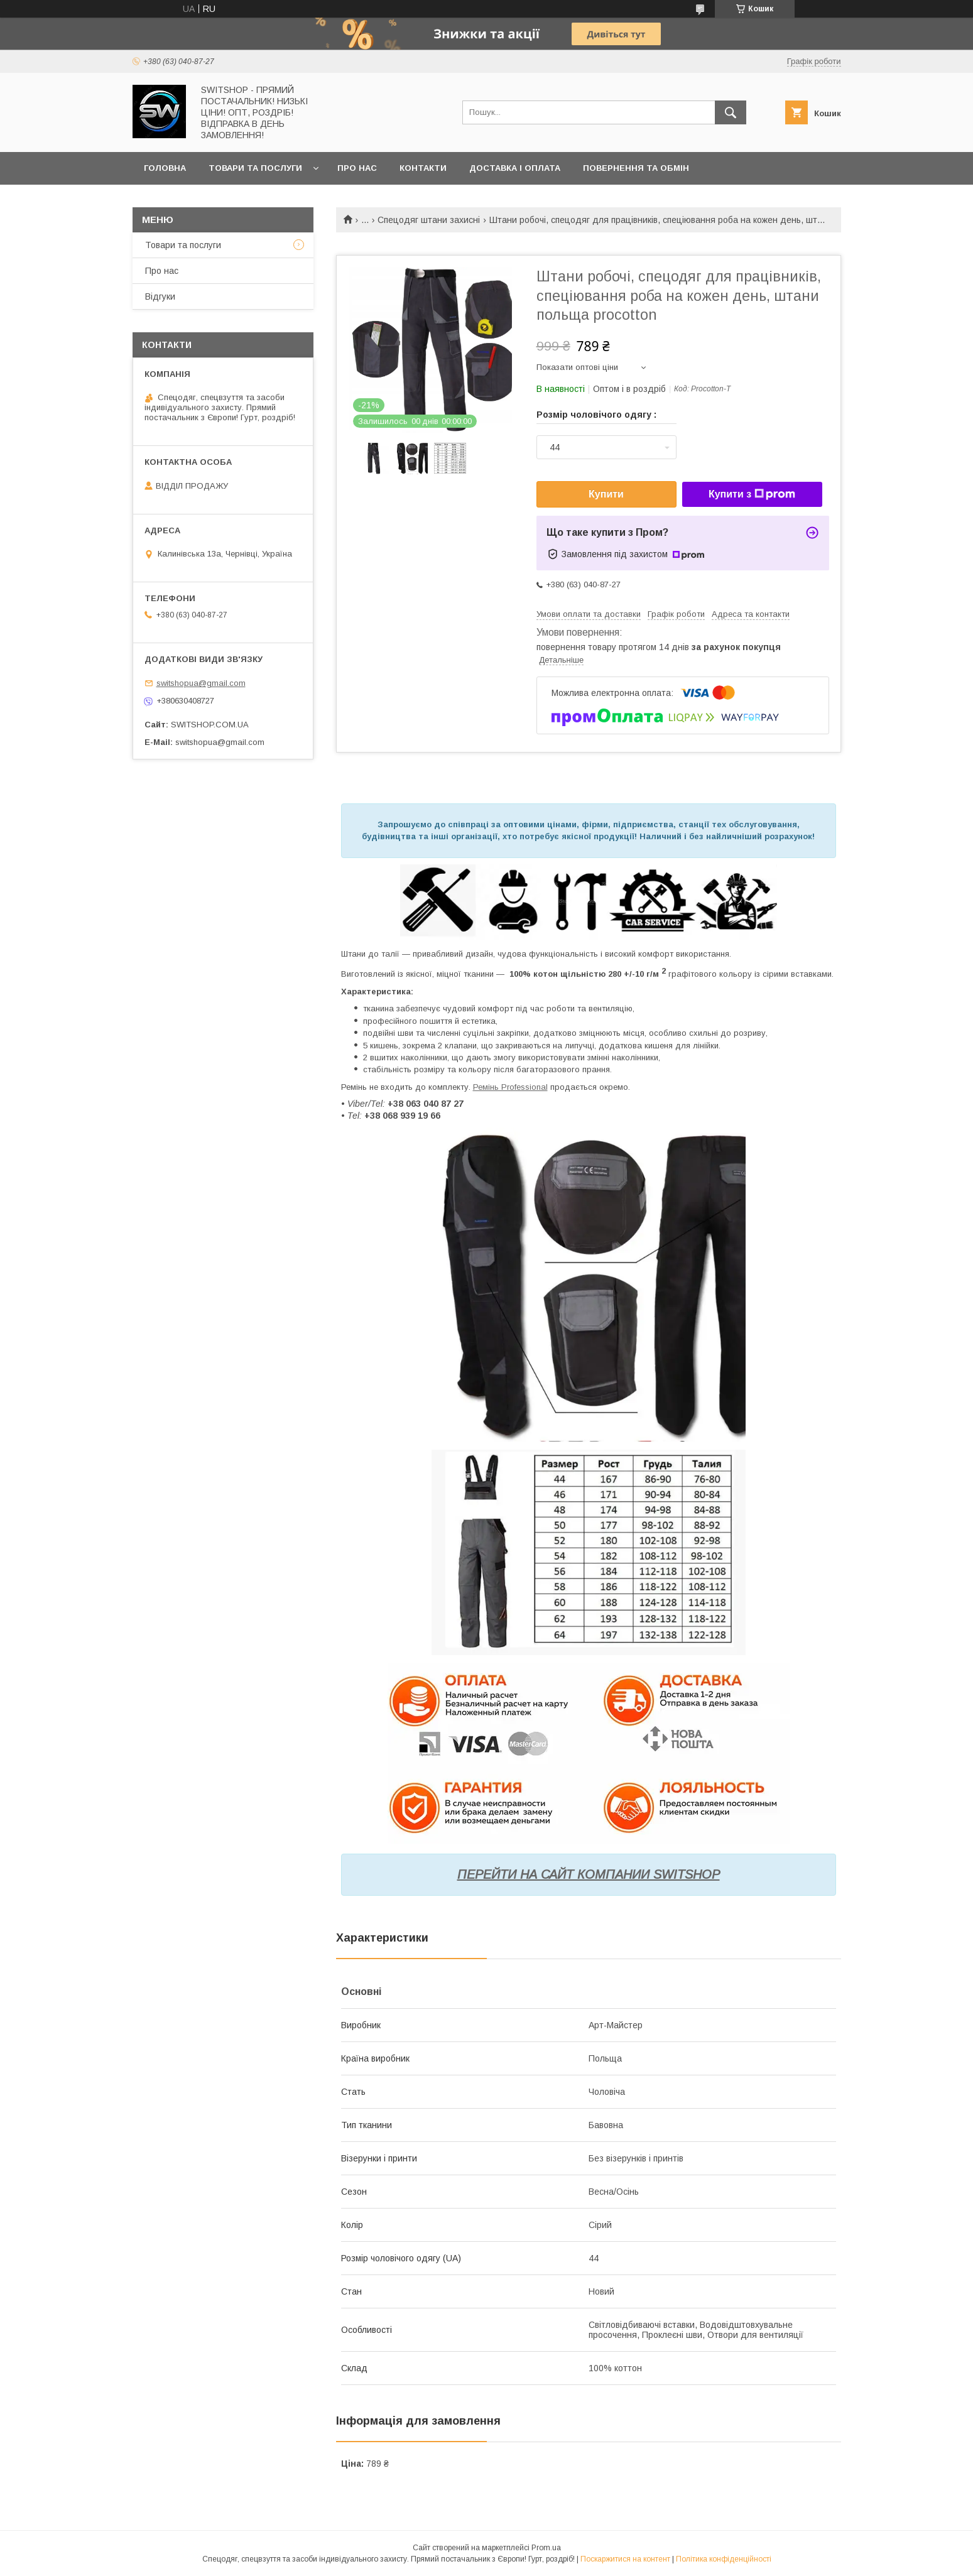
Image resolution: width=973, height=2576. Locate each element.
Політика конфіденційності (723, 2559)
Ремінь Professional (510, 1087)
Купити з (752, 494)
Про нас (357, 168)
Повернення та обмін (636, 168)
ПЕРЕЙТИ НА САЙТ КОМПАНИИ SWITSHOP (588, 1874)
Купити (606, 494)
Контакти (423, 168)
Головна (165, 168)
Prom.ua (546, 2547)
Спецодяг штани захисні (429, 220)
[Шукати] (730, 112)
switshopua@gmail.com (201, 683)
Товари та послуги (255, 168)
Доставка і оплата (514, 168)
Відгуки (160, 296)
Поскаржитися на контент (625, 2559)
